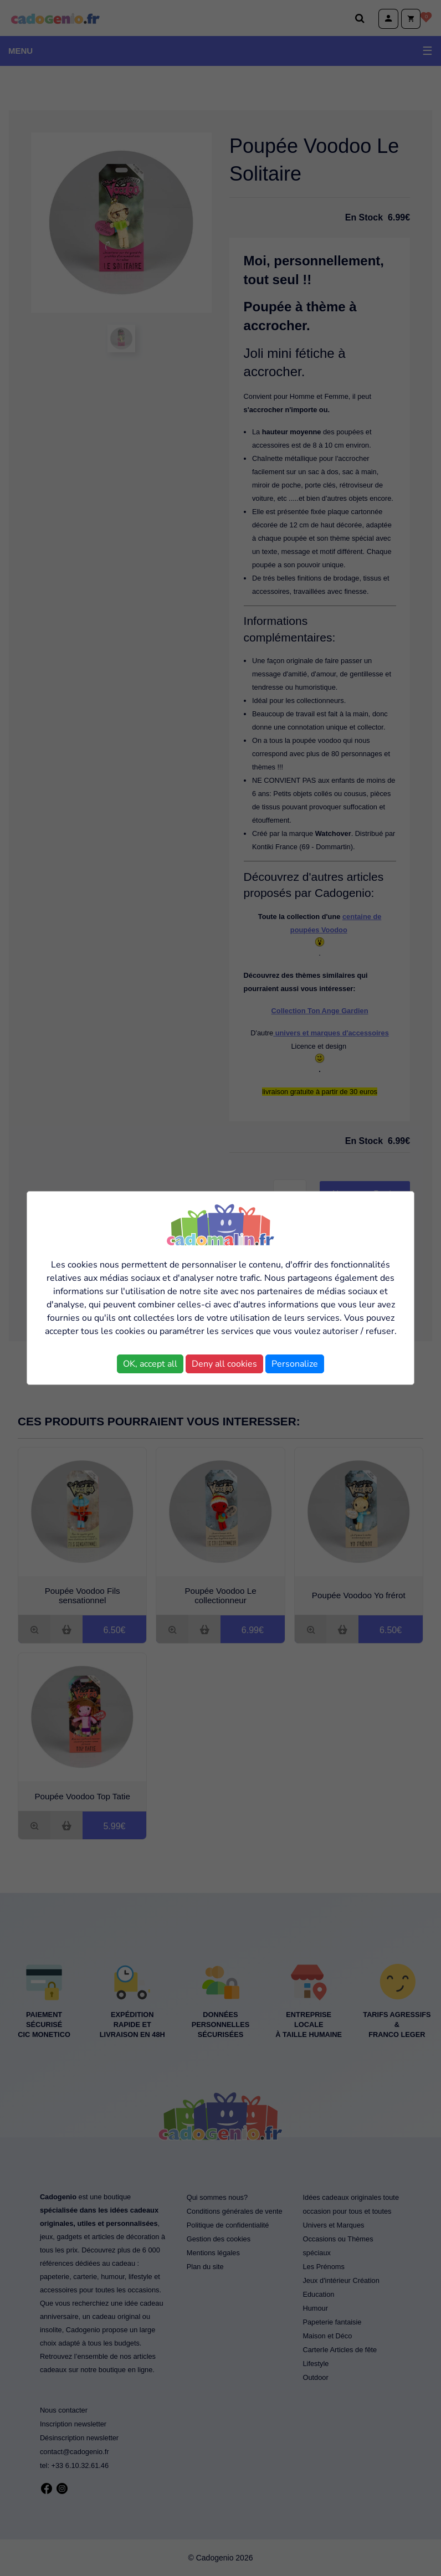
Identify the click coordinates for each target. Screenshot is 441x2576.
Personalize (294, 1364)
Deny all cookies (224, 1364)
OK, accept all (150, 1364)
